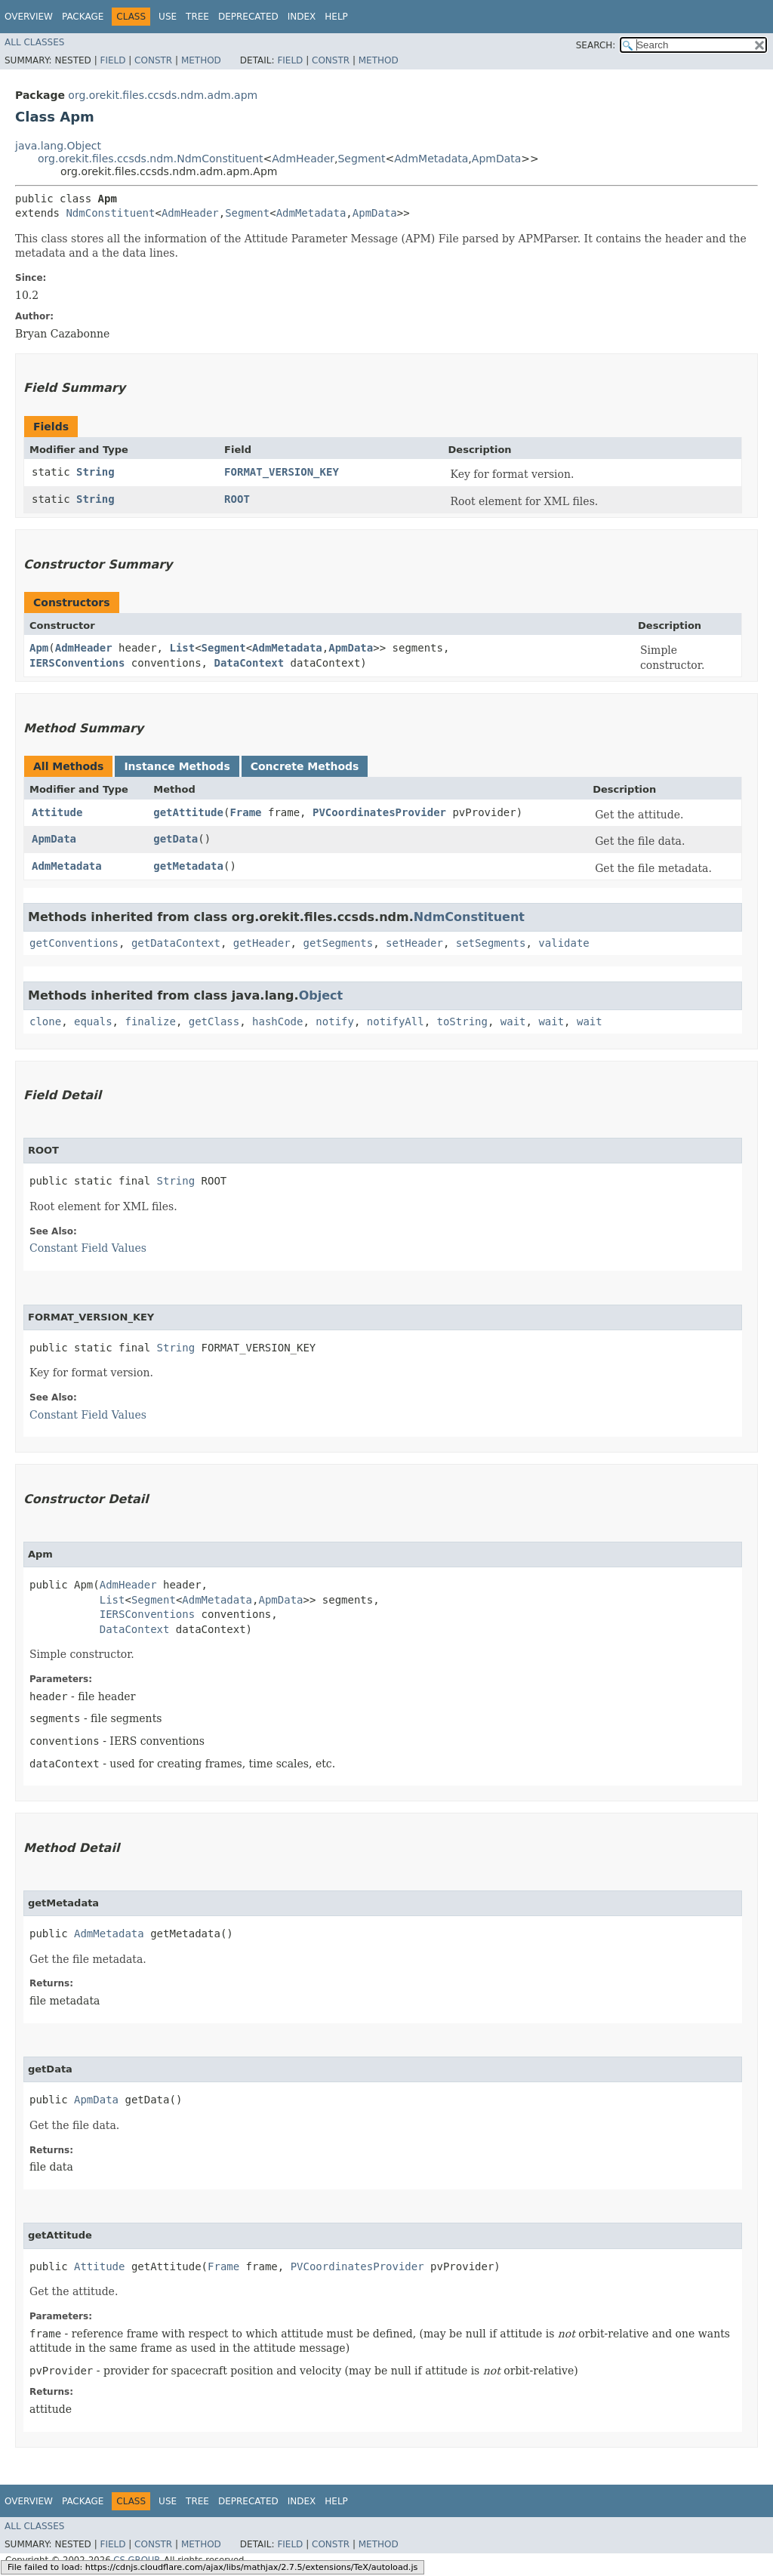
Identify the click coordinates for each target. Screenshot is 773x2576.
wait (513, 1021)
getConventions (74, 943)
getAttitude (188, 812)
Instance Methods (176, 766)
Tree (197, 16)
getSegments (338, 943)
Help (336, 16)
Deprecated (248, 16)
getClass (214, 1021)
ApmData (497, 159)
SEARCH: (596, 45)
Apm (38, 648)
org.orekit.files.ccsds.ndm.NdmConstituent (150, 159)
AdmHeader (303, 159)
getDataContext (175, 943)
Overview (29, 16)
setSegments (491, 943)
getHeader (262, 943)
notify (335, 1021)
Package (82, 16)
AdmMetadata (431, 159)
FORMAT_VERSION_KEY (281, 472)
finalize (150, 1021)
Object (321, 995)
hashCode (277, 1021)
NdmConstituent (110, 213)
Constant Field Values (87, 1248)
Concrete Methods (305, 766)
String (95, 472)
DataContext (249, 663)
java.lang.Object (58, 146)
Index (302, 16)
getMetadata (188, 866)
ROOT (237, 499)
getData (175, 839)
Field (112, 60)
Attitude (57, 812)
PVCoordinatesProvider (379, 812)
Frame (245, 812)
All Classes (34, 42)
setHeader (414, 943)
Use (168, 16)
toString (462, 1021)
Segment (361, 159)
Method (201, 60)
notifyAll (395, 1021)
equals (93, 1021)
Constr (153, 60)
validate (563, 943)
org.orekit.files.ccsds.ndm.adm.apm (162, 95)
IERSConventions (77, 663)
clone (45, 1021)
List (182, 648)
